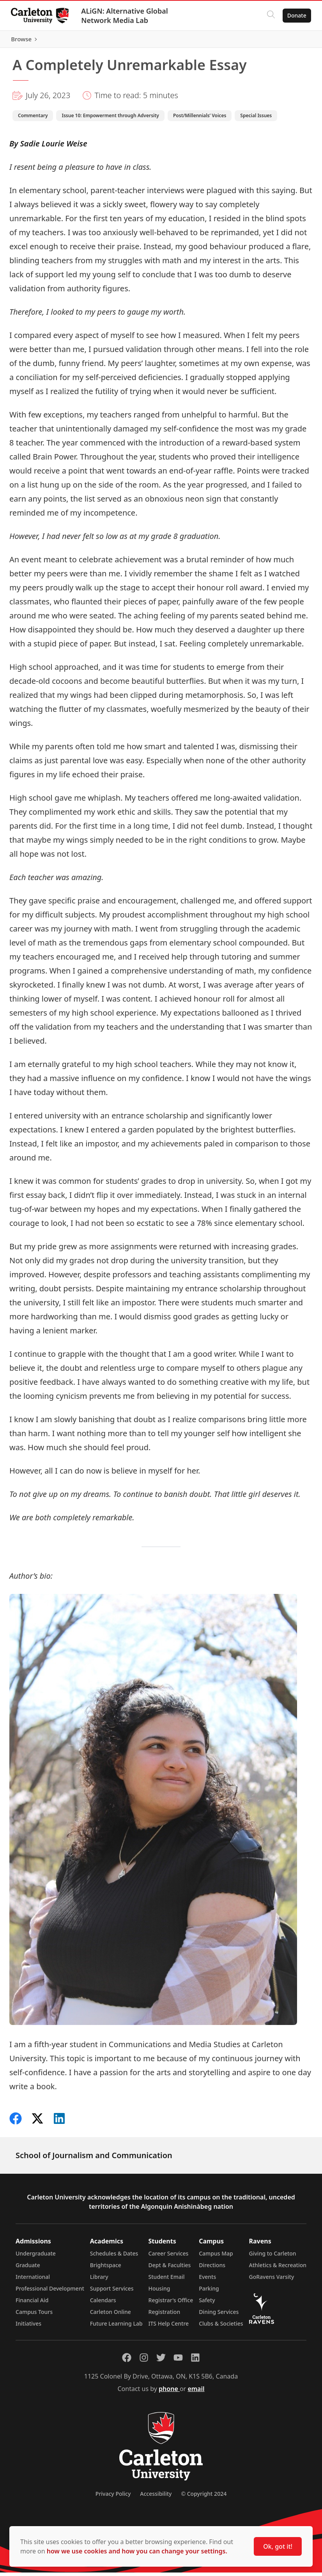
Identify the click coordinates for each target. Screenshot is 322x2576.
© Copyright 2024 (203, 2497)
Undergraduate (36, 2257)
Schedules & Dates (114, 2257)
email (196, 2392)
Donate (295, 15)
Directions (212, 2268)
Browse (294, 41)
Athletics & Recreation (277, 2268)
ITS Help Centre (169, 2327)
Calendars (103, 2303)
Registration (164, 2315)
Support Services (112, 2292)
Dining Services (219, 2315)
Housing (159, 2292)
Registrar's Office (171, 2303)
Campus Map (216, 2257)
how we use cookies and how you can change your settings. (137, 2551)
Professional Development (50, 2292)
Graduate (28, 2268)
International (33, 2280)
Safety (207, 2303)
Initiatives (28, 2327)
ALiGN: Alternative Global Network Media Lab (126, 15)
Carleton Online (110, 2315)
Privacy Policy (113, 2497)
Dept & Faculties (170, 2268)
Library (99, 2280)
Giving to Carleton (272, 2257)
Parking (209, 2292)
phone (169, 2392)
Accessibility (156, 2497)
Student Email (167, 2280)
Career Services (169, 2257)
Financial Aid (32, 2303)
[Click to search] (269, 16)
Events (207, 2280)
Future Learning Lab (116, 2327)
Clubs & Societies (221, 2327)
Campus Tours (34, 2315)
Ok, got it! (277, 2546)
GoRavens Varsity (271, 2280)
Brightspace (105, 2268)
